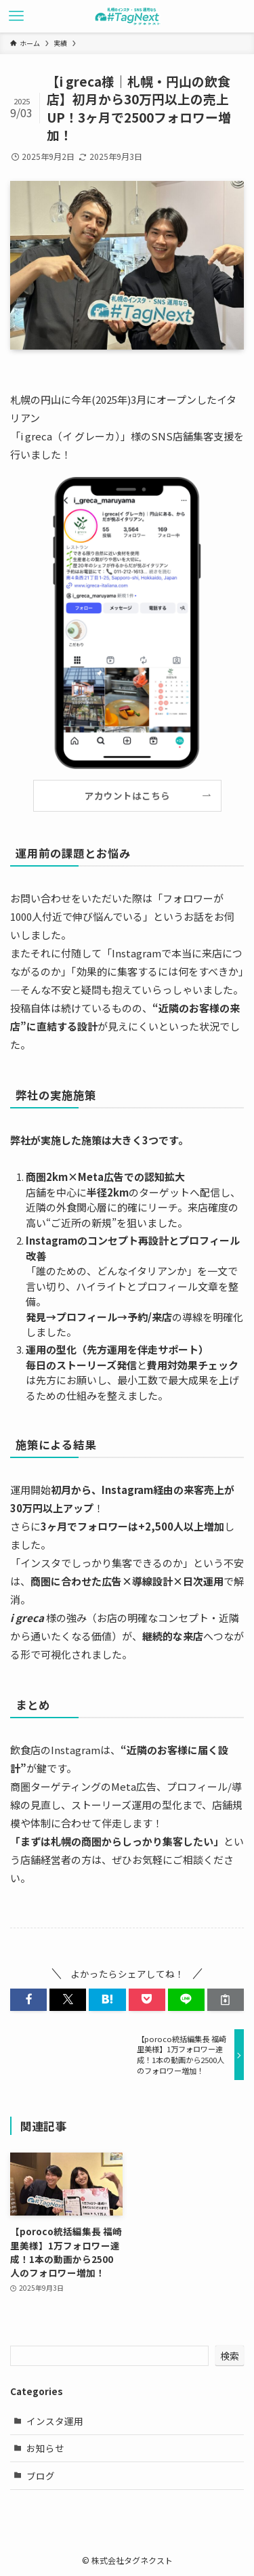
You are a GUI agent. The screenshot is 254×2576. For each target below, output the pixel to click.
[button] (28, 2000)
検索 (229, 2356)
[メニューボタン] (16, 16)
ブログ (40, 2475)
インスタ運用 (54, 2421)
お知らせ (45, 2448)
